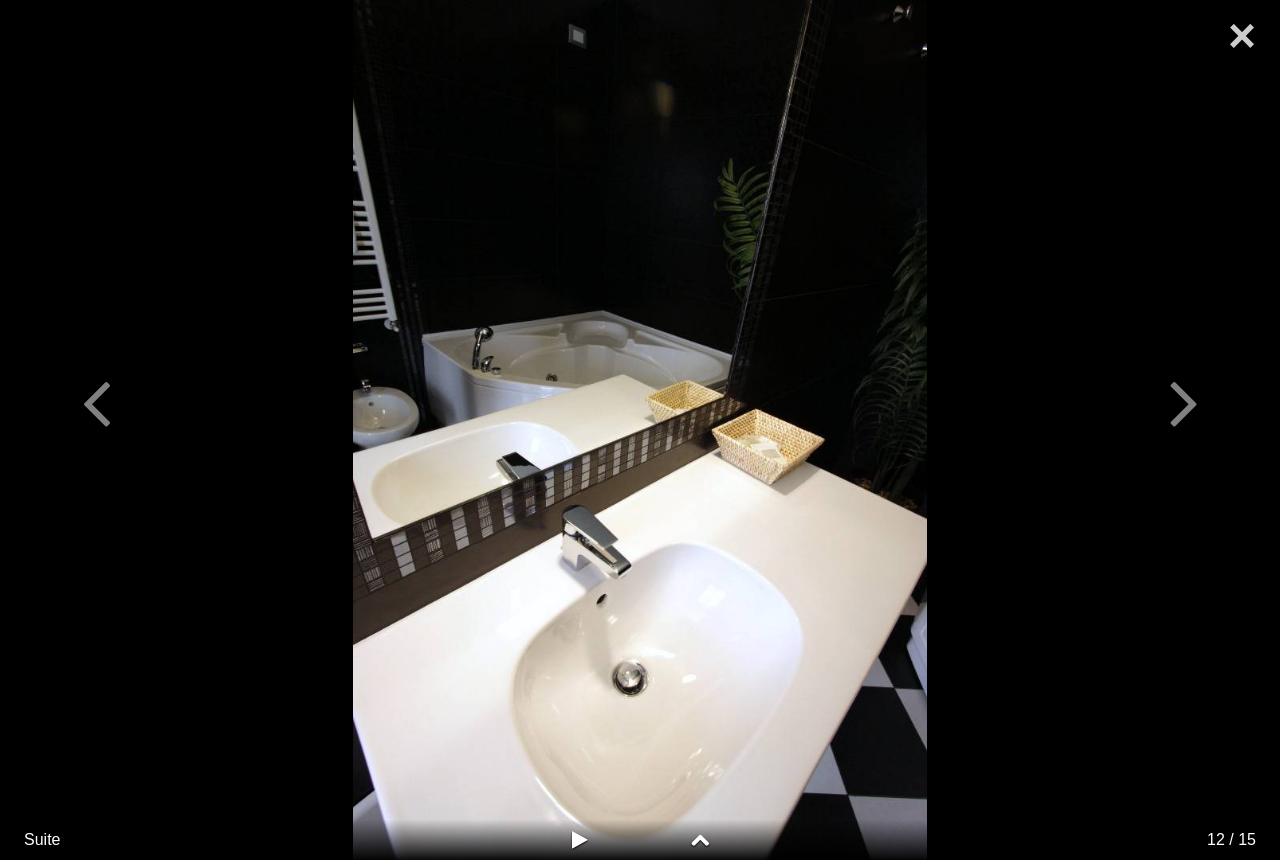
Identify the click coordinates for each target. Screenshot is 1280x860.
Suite (42, 839)
